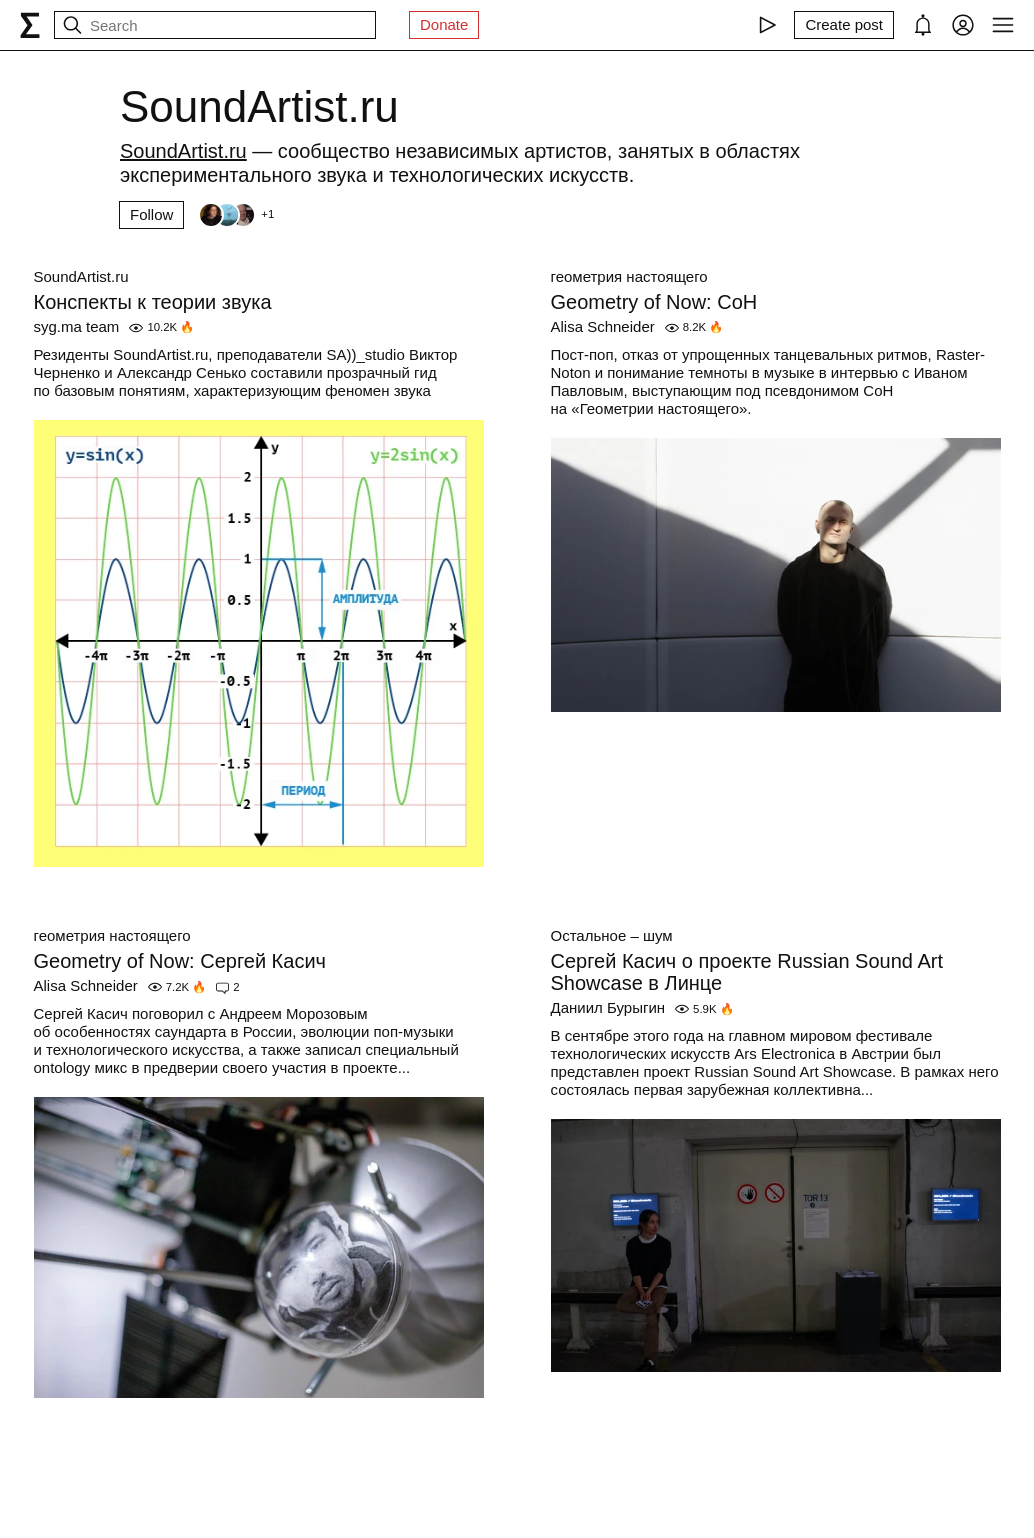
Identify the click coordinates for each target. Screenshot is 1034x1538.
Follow (151, 214)
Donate (444, 24)
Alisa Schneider (603, 326)
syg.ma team (77, 326)
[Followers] (236, 215)
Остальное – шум (612, 935)
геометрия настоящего (629, 276)
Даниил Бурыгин (608, 1007)
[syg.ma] (30, 25)
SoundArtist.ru (81, 276)
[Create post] (844, 25)
